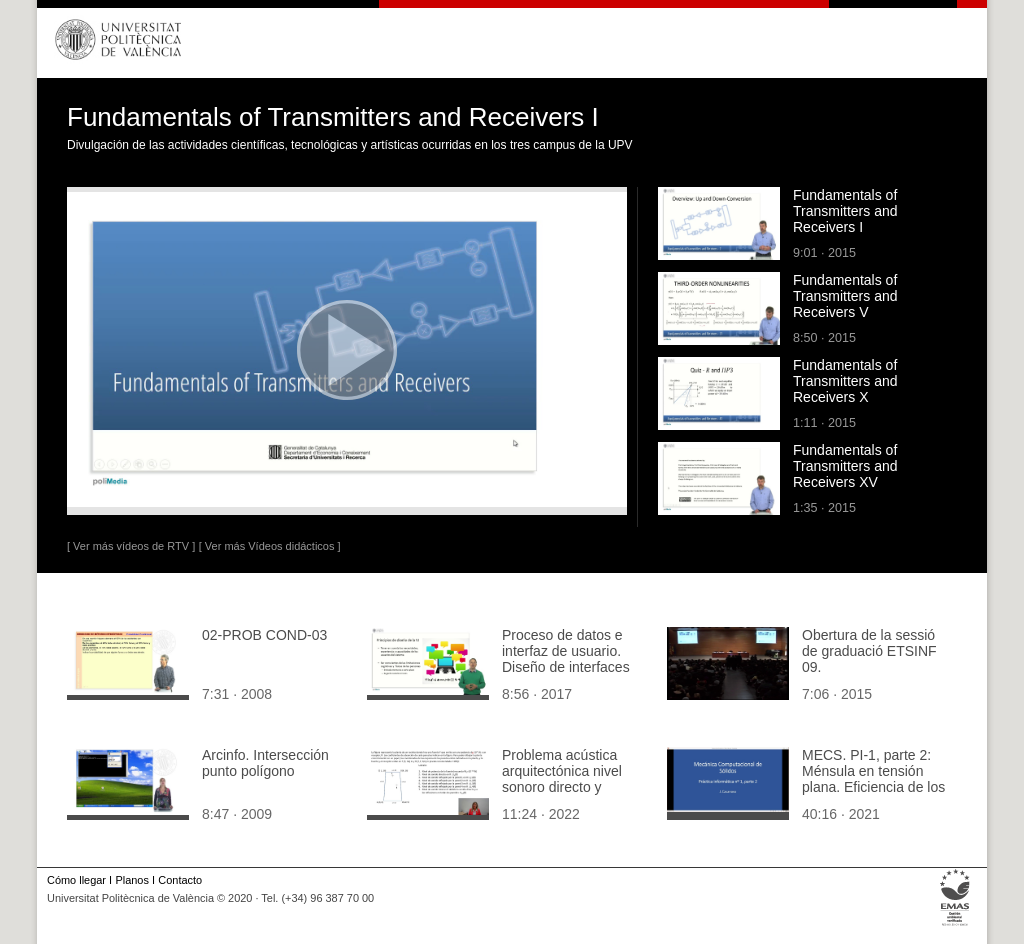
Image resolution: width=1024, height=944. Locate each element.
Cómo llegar (76, 880)
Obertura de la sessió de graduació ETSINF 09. (869, 651)
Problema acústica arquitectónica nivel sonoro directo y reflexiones (562, 779)
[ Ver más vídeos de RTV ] (131, 546)
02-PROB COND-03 (264, 635)
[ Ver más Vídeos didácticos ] (270, 546)
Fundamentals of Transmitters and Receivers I (845, 211)
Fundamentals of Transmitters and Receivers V (845, 296)
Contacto (180, 880)
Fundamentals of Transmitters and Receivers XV (845, 466)
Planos (131, 880)
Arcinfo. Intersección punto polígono (265, 763)
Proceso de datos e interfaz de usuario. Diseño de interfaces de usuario (566, 659)
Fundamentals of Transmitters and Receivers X (845, 381)
